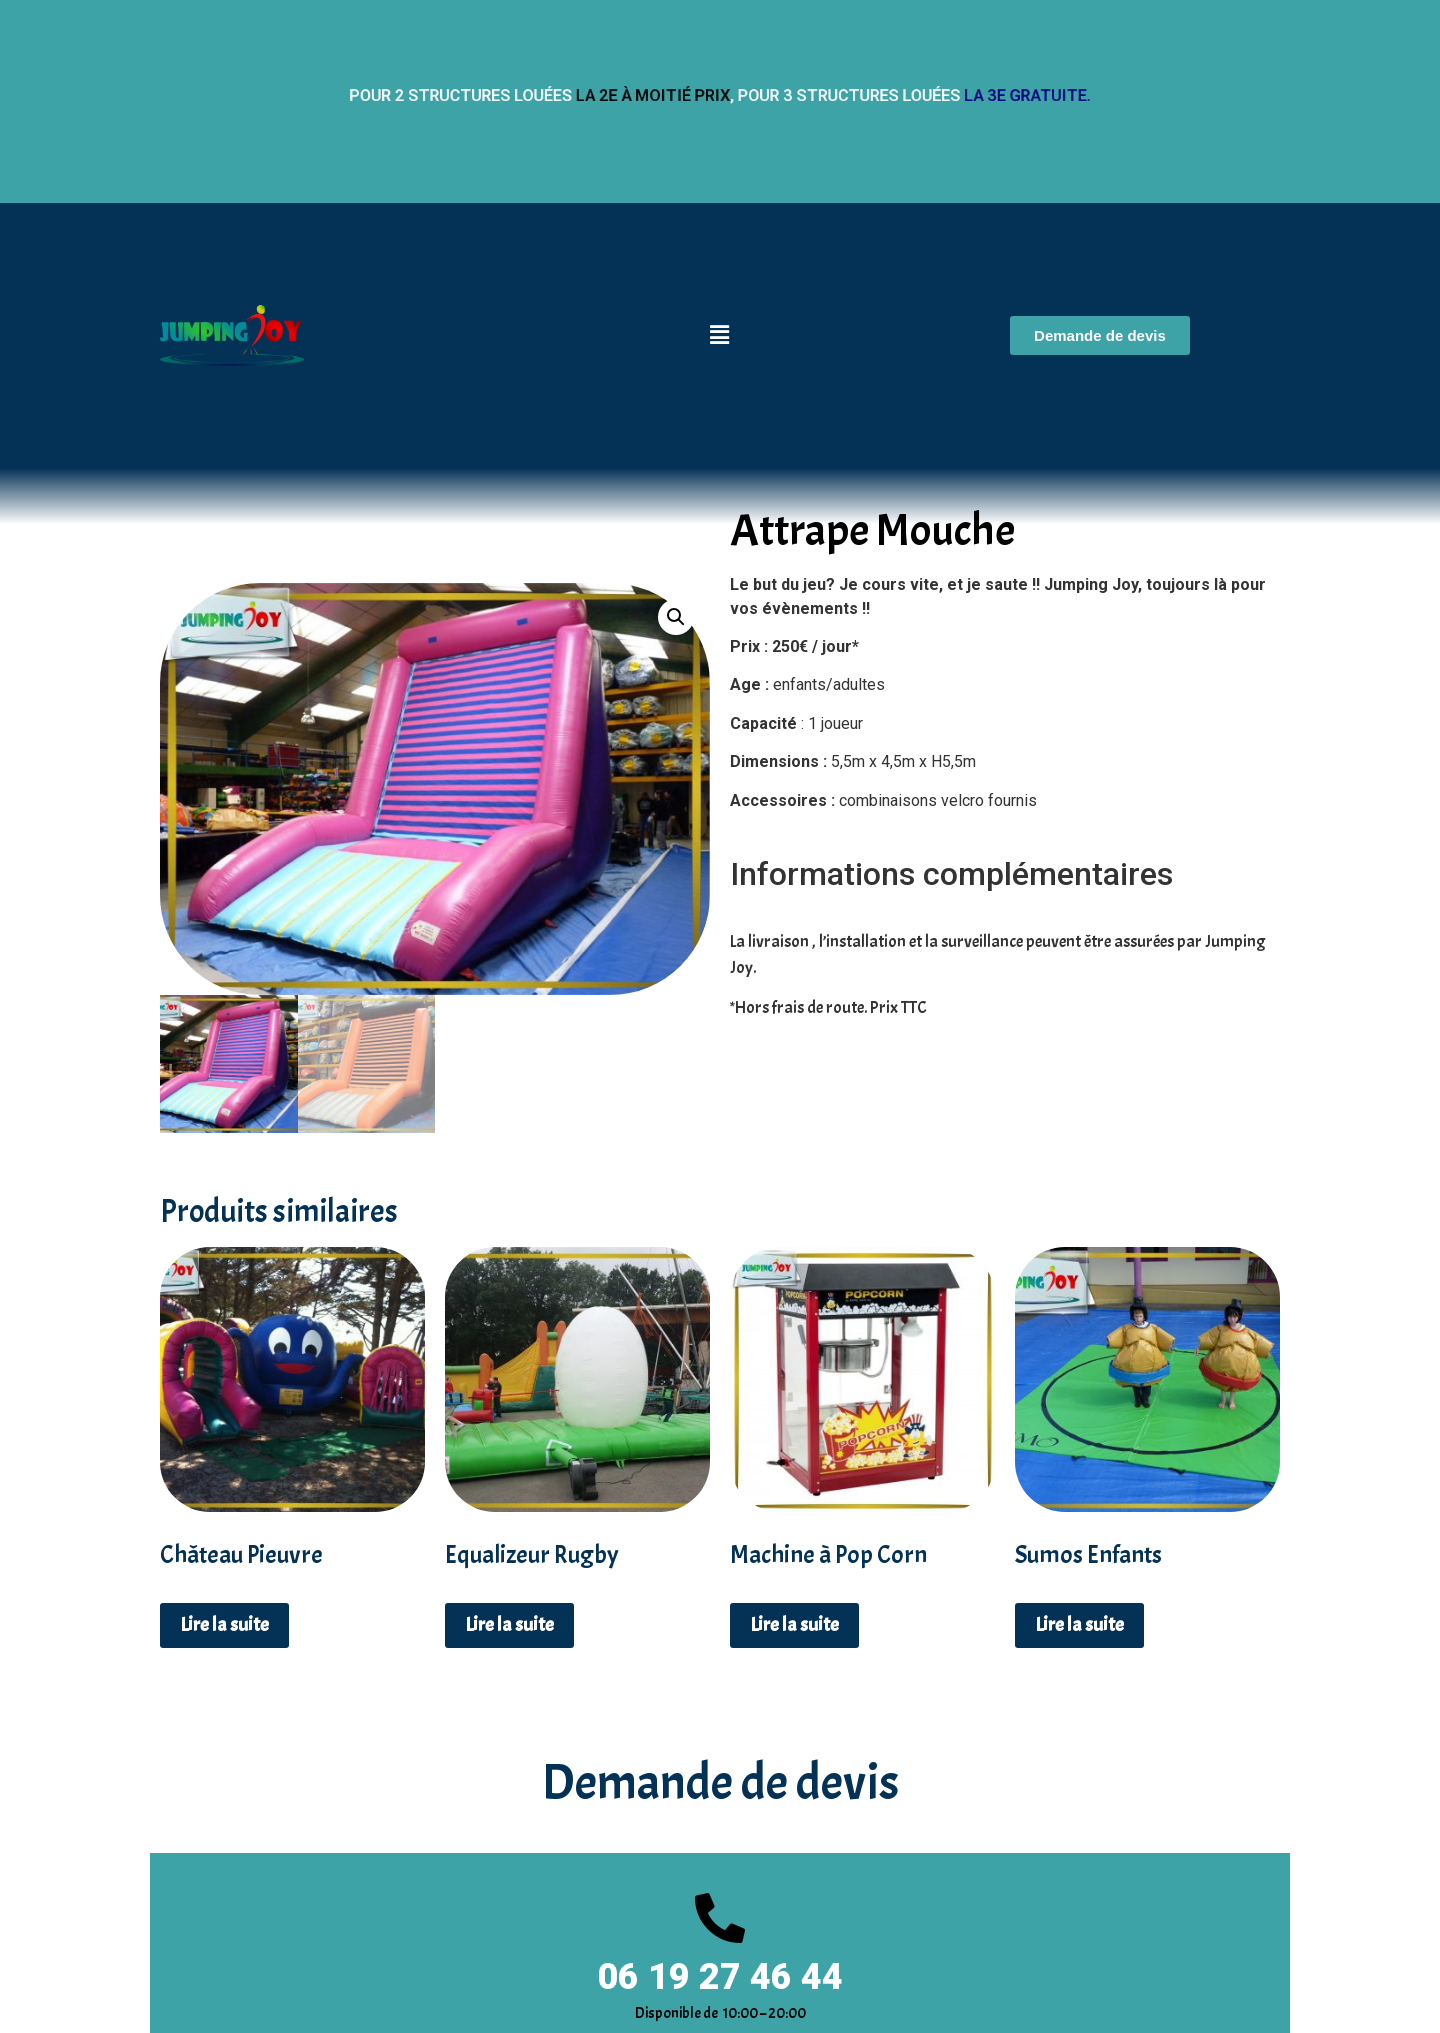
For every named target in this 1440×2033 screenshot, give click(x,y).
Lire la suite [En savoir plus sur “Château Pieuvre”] (224, 1624)
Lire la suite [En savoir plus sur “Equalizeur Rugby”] (509, 1624)
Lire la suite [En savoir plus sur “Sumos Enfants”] (1079, 1624)
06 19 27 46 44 (720, 1977)
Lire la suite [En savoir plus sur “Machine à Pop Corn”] (794, 1624)
